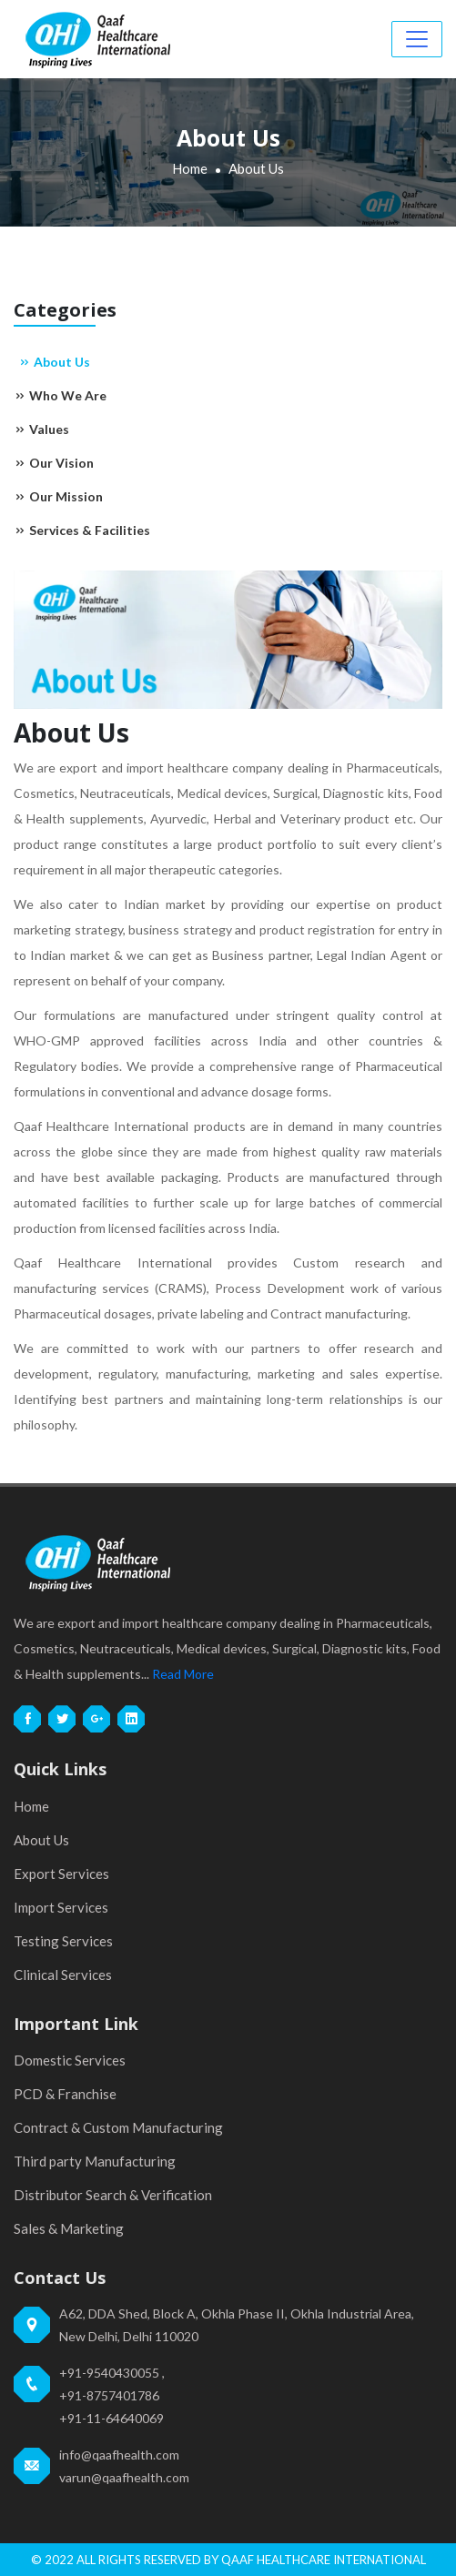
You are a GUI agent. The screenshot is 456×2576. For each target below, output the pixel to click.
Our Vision (54, 462)
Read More (183, 1674)
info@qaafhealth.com (119, 2454)
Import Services (61, 1907)
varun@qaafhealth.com (124, 2477)
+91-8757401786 (109, 2395)
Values (41, 429)
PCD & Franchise (65, 2094)
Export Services (61, 1873)
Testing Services (63, 1941)
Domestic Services (70, 2060)
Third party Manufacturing (95, 2161)
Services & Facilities (82, 530)
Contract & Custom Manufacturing (118, 2127)
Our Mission (58, 496)
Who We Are (60, 395)
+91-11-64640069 (111, 2418)
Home (190, 168)
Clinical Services (63, 1974)
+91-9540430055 (109, 2372)
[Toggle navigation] (416, 39)
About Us (54, 361)
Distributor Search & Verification (113, 2195)
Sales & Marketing (69, 2228)
